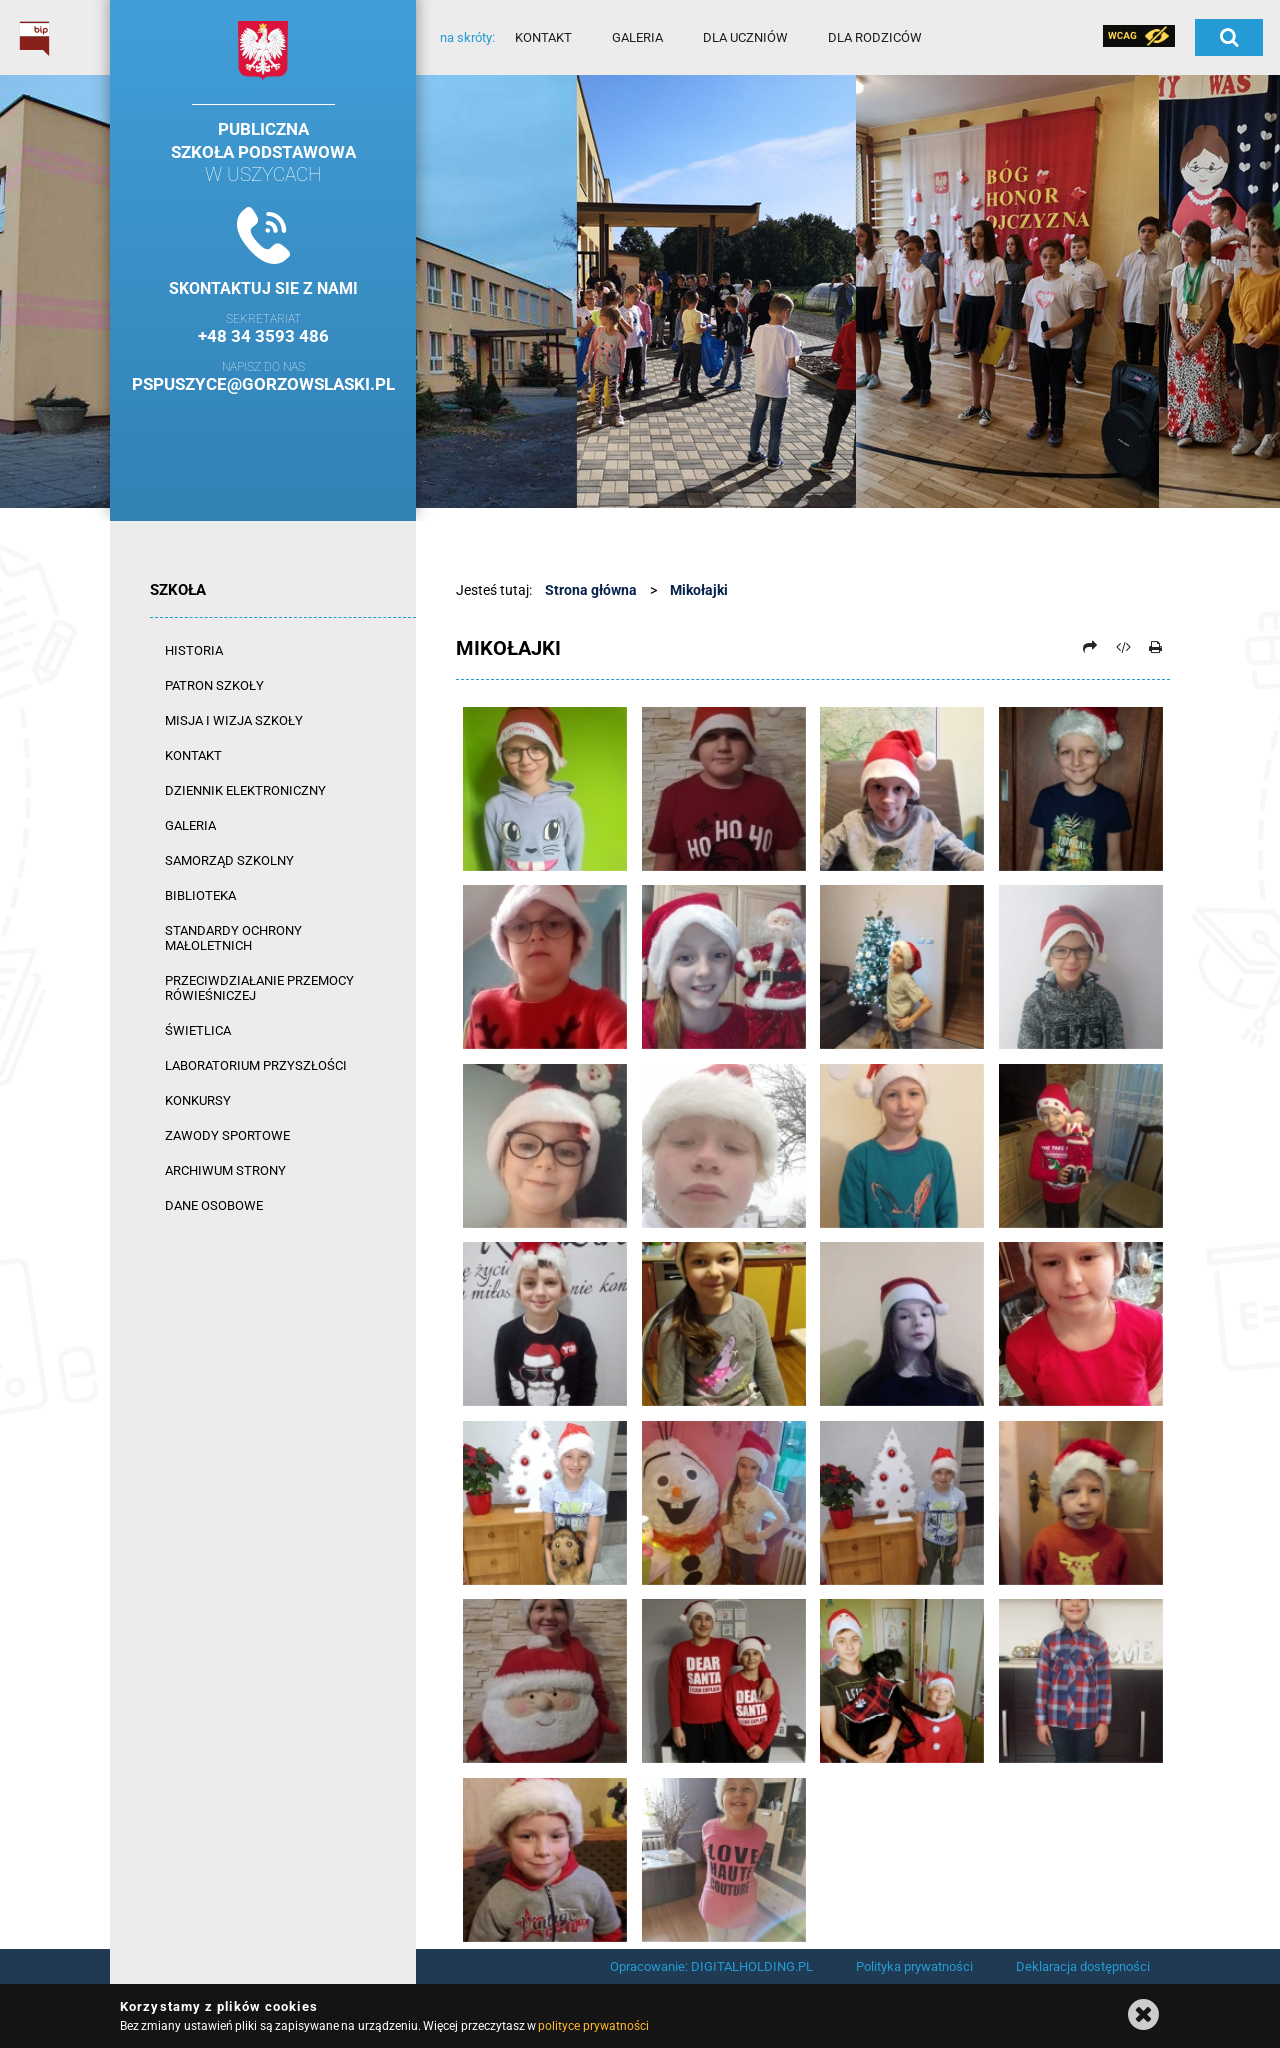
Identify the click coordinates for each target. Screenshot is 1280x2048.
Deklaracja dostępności (1083, 1966)
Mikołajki (699, 590)
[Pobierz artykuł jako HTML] (1123, 647)
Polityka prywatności (914, 1966)
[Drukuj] (1155, 647)
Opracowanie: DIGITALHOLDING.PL (711, 1966)
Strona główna (591, 590)
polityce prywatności (593, 2026)
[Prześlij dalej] (1090, 647)
